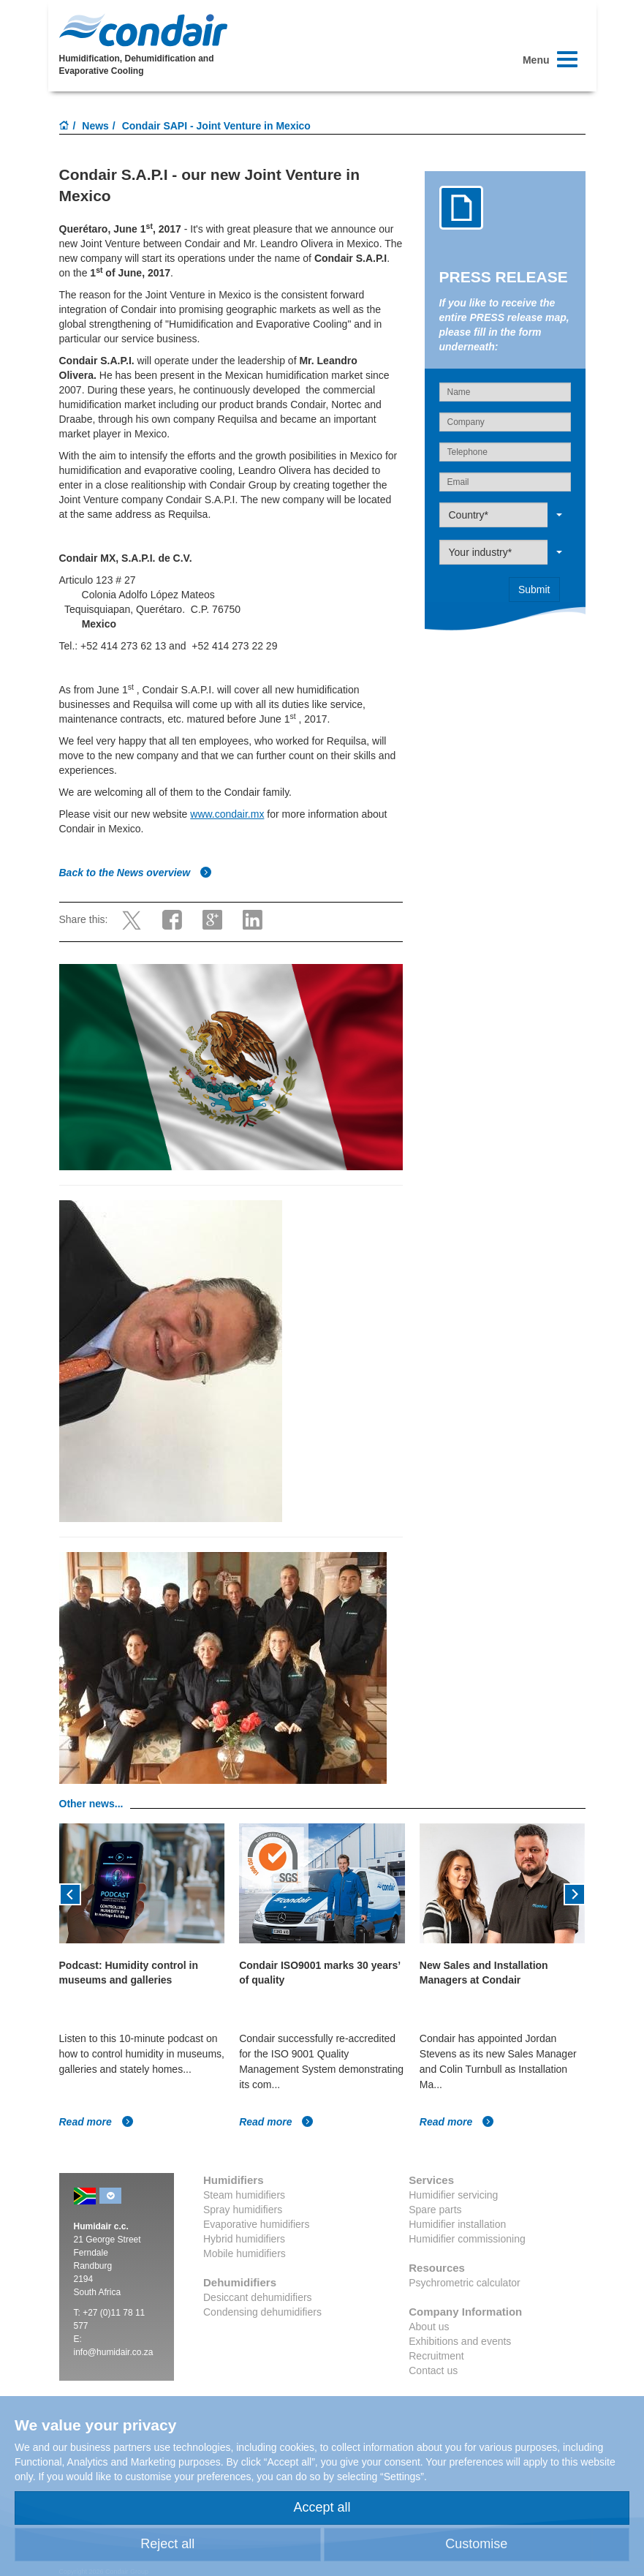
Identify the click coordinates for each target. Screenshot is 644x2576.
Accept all (321, 2507)
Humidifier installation (457, 2224)
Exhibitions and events (460, 2341)
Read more (96, 2122)
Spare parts (435, 2209)
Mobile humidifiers (244, 2253)
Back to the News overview (136, 872)
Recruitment (436, 2356)
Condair (143, 30)
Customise (476, 2544)
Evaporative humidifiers (256, 2224)
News (95, 126)
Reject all (167, 2544)
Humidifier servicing (453, 2195)
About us (429, 2326)
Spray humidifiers (242, 2209)
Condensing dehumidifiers (262, 2312)
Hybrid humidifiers (244, 2239)
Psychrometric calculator (464, 2283)
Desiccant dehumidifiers (257, 2297)
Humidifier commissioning (467, 2239)
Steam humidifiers (244, 2195)
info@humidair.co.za (114, 2352)
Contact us (433, 2370)
